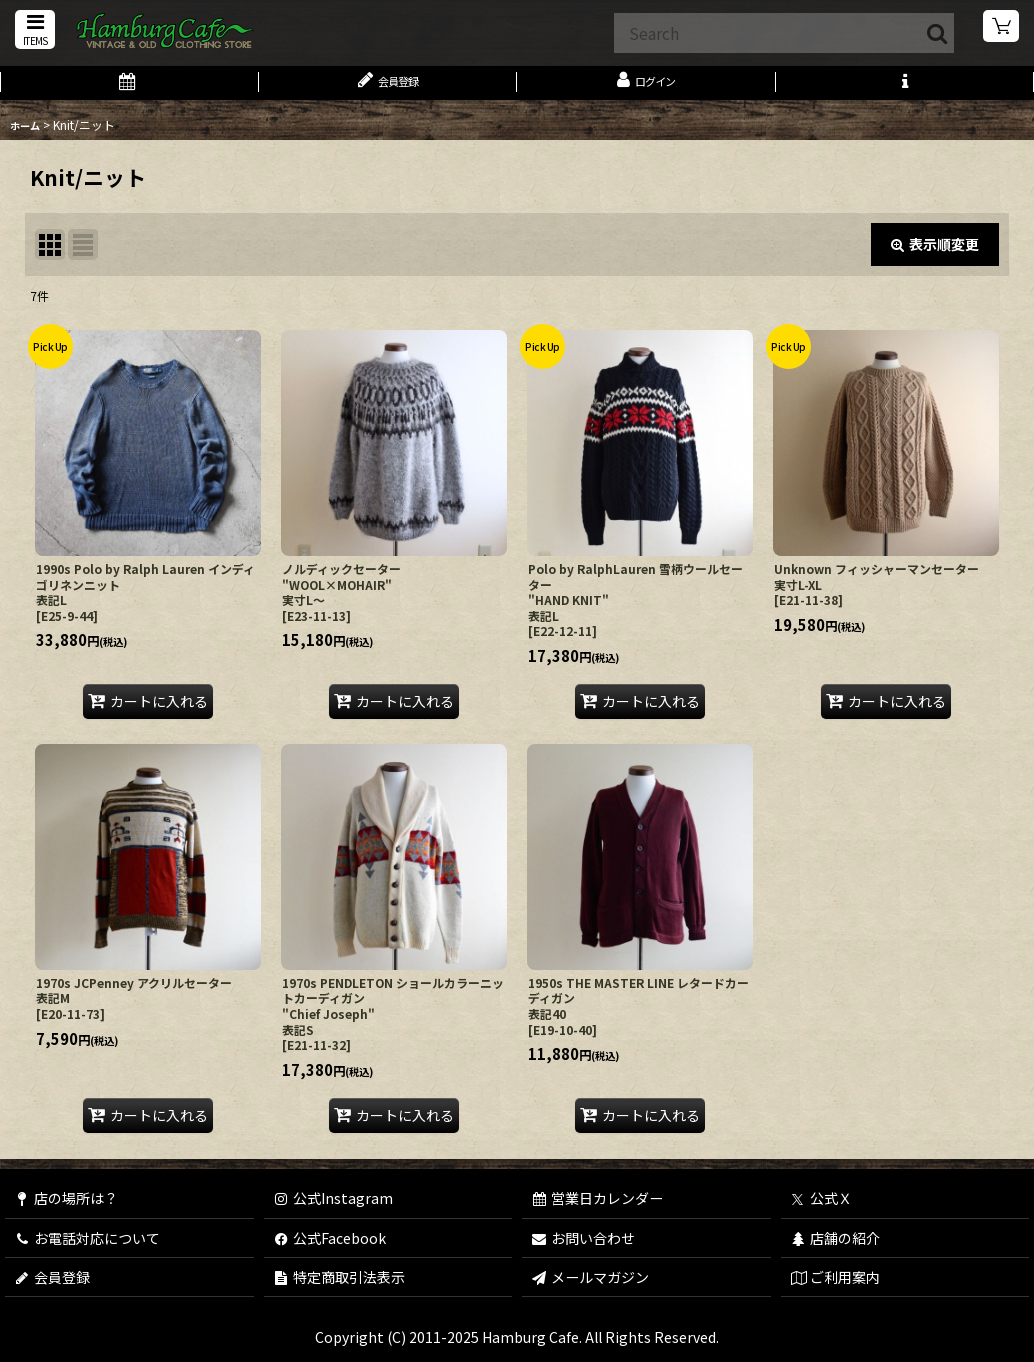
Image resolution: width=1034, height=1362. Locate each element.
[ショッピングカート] (1002, 30)
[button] (32, 31)
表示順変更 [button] (935, 254)
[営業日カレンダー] (129, 88)
